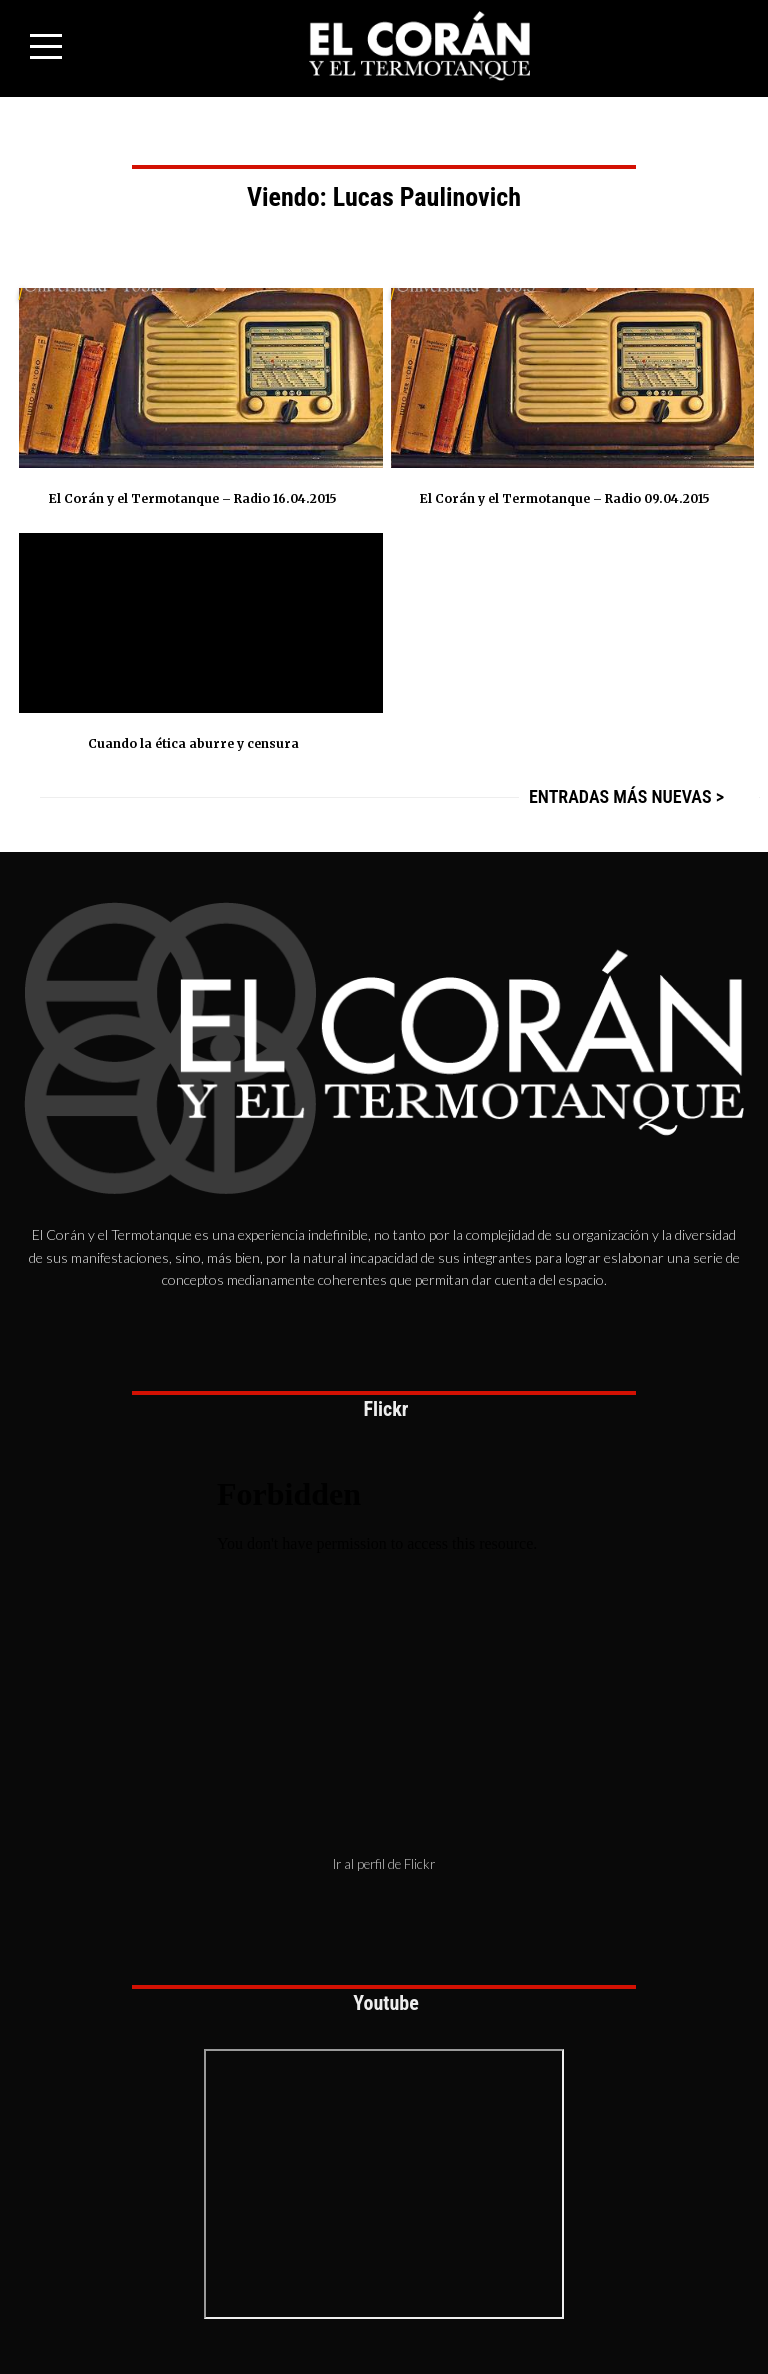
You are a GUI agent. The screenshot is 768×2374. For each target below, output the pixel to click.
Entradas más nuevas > (626, 796)
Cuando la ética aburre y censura (193, 743)
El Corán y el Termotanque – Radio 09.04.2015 (565, 498)
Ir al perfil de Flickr (384, 1864)
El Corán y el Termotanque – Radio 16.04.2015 (193, 498)
